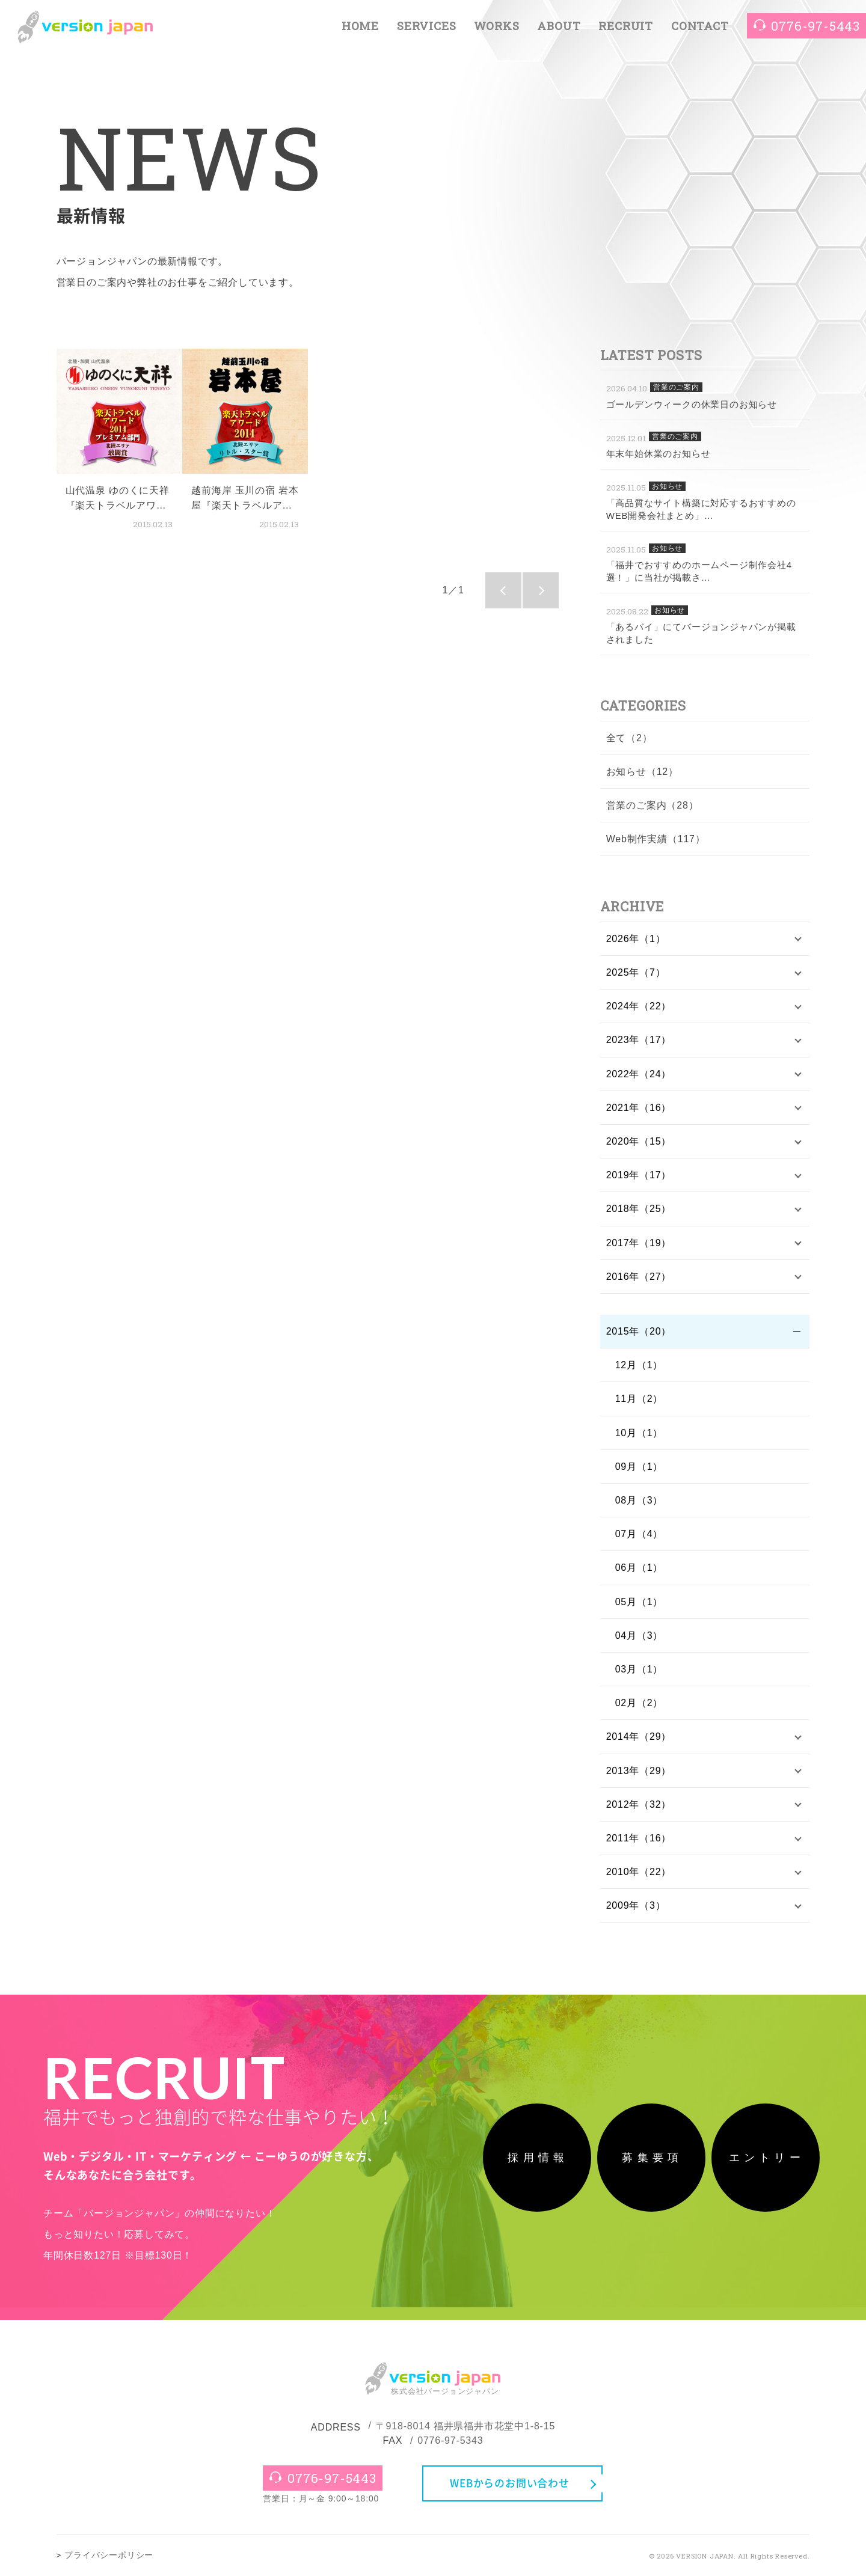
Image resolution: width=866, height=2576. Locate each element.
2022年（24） (639, 1074)
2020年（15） (639, 1141)
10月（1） (639, 1433)
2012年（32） (639, 1804)
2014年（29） (639, 1736)
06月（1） (639, 1567)
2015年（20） (639, 1331)
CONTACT (700, 25)
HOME (360, 25)
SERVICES (426, 25)
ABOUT (558, 25)
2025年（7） (636, 972)
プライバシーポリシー (108, 2555)
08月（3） (639, 1500)
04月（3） (639, 1635)
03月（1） (639, 1669)
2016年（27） (639, 1276)
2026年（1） (636, 939)
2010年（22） (639, 1872)
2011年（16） (639, 1838)
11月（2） (639, 1399)
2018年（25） (639, 1209)
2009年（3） (636, 1905)
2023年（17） (639, 1040)
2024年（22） (639, 1006)
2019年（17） (639, 1175)
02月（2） (639, 1703)
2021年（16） (639, 1108)
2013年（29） (639, 1771)
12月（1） (639, 1365)
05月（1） (639, 1602)
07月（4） (639, 1534)
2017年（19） (639, 1243)
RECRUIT (625, 25)
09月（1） (639, 1466)
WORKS (496, 25)
